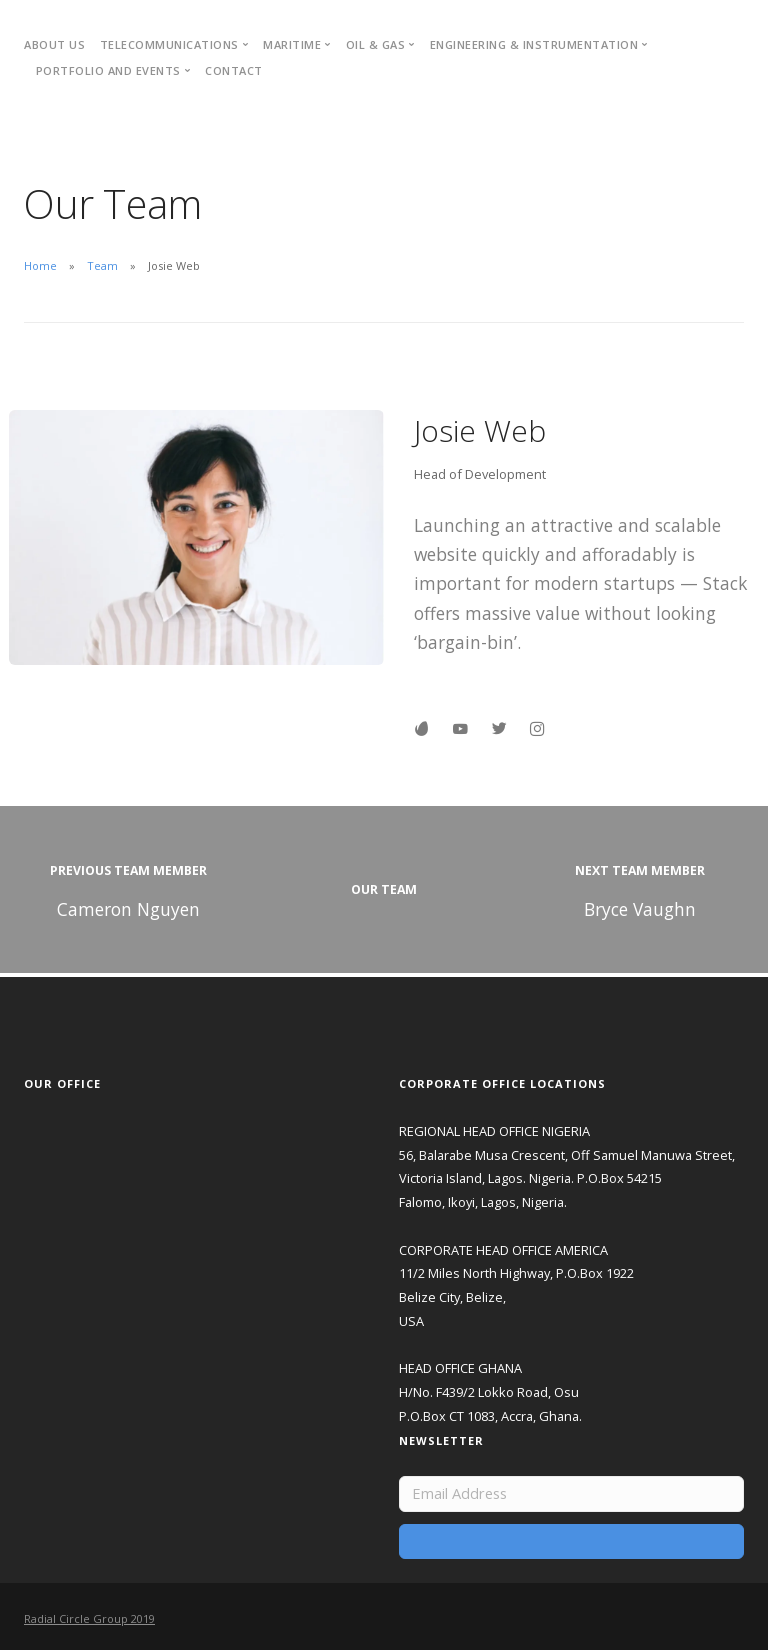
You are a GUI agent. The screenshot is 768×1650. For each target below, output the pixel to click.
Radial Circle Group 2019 (89, 1614)
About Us (54, 44)
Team (102, 265)
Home (40, 265)
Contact (234, 70)
